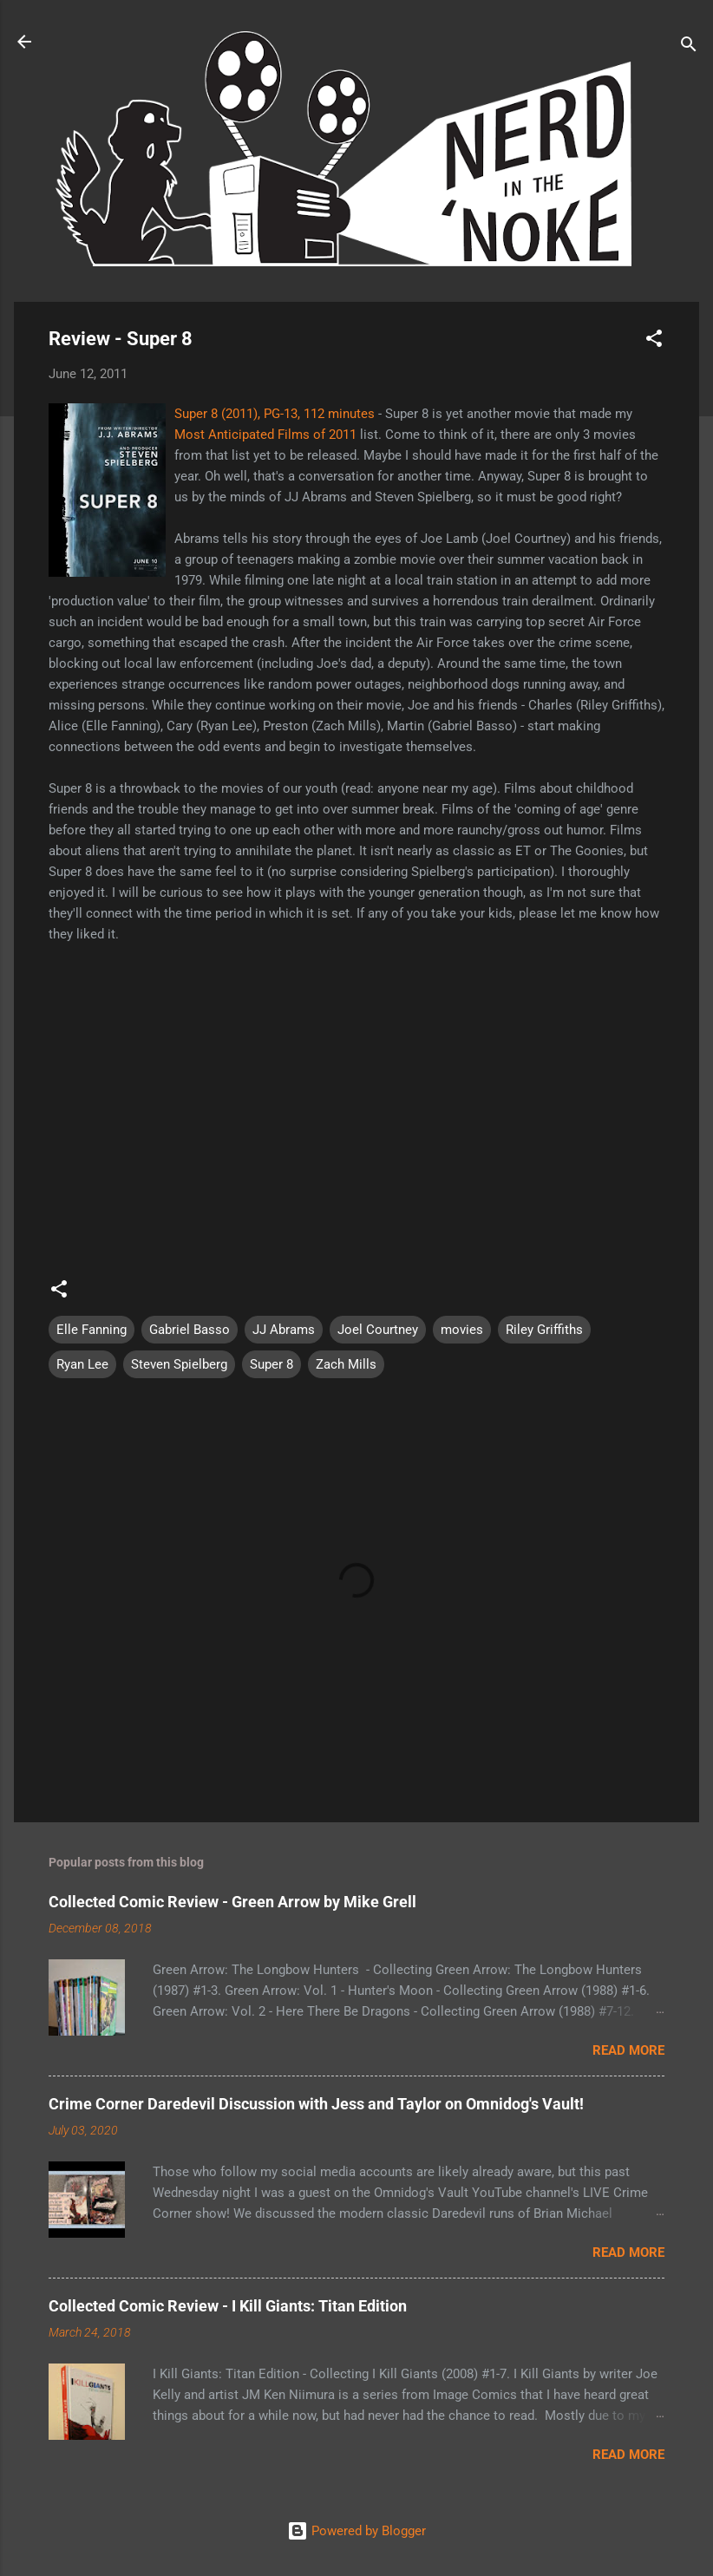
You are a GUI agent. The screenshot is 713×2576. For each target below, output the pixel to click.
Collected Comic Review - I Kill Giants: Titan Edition (228, 2306)
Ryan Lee (82, 1364)
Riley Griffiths (544, 1329)
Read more (628, 2050)
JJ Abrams (283, 1329)
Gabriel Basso (189, 1329)
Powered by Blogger (356, 2531)
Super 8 (271, 1364)
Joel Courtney (377, 1329)
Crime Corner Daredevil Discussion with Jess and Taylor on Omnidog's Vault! (316, 2104)
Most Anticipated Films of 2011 (265, 434)
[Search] (688, 47)
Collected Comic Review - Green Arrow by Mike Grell (232, 1902)
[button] (654, 341)
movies (462, 1329)
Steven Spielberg (179, 1364)
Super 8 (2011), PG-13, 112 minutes (274, 414)
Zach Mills (346, 1364)
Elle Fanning (91, 1329)
